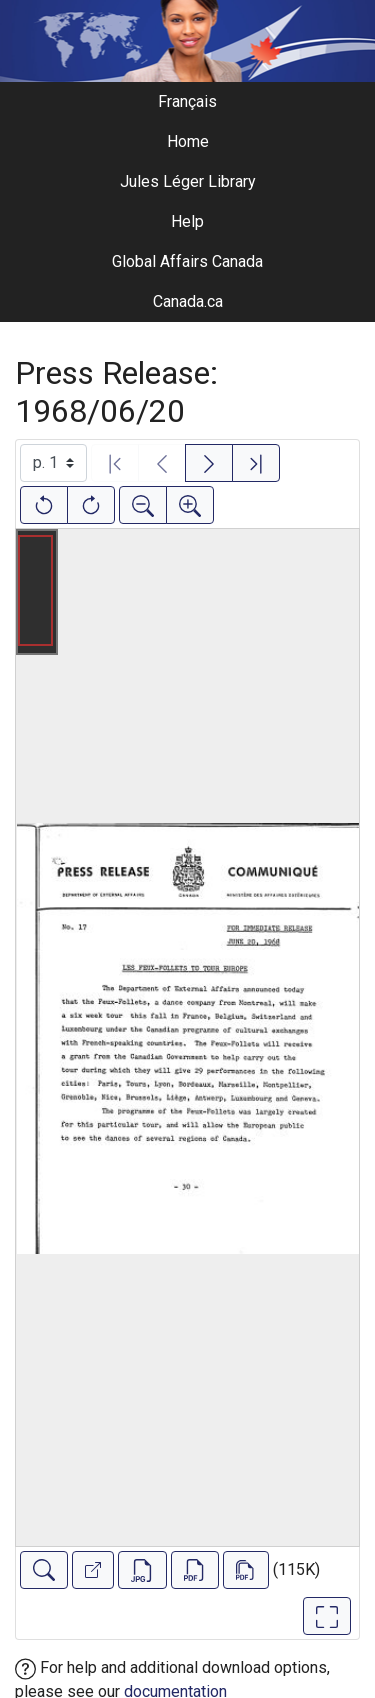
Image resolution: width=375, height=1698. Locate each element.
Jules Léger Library (188, 181)
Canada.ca (188, 301)
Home (188, 141)
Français (187, 101)
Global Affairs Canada (187, 261)
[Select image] (53, 463)
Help (187, 221)
